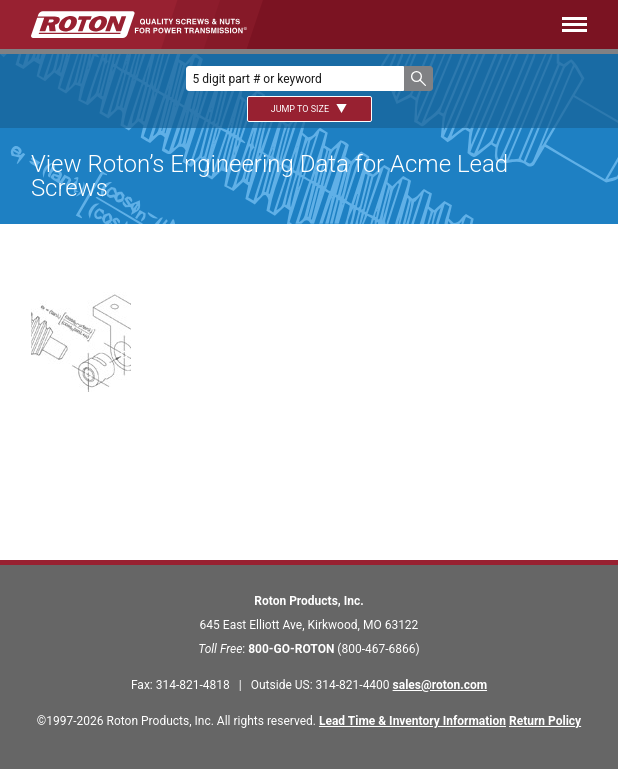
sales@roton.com (440, 685)
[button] (418, 78)
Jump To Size (309, 109)
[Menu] (446, 24)
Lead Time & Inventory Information (412, 721)
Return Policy (545, 721)
